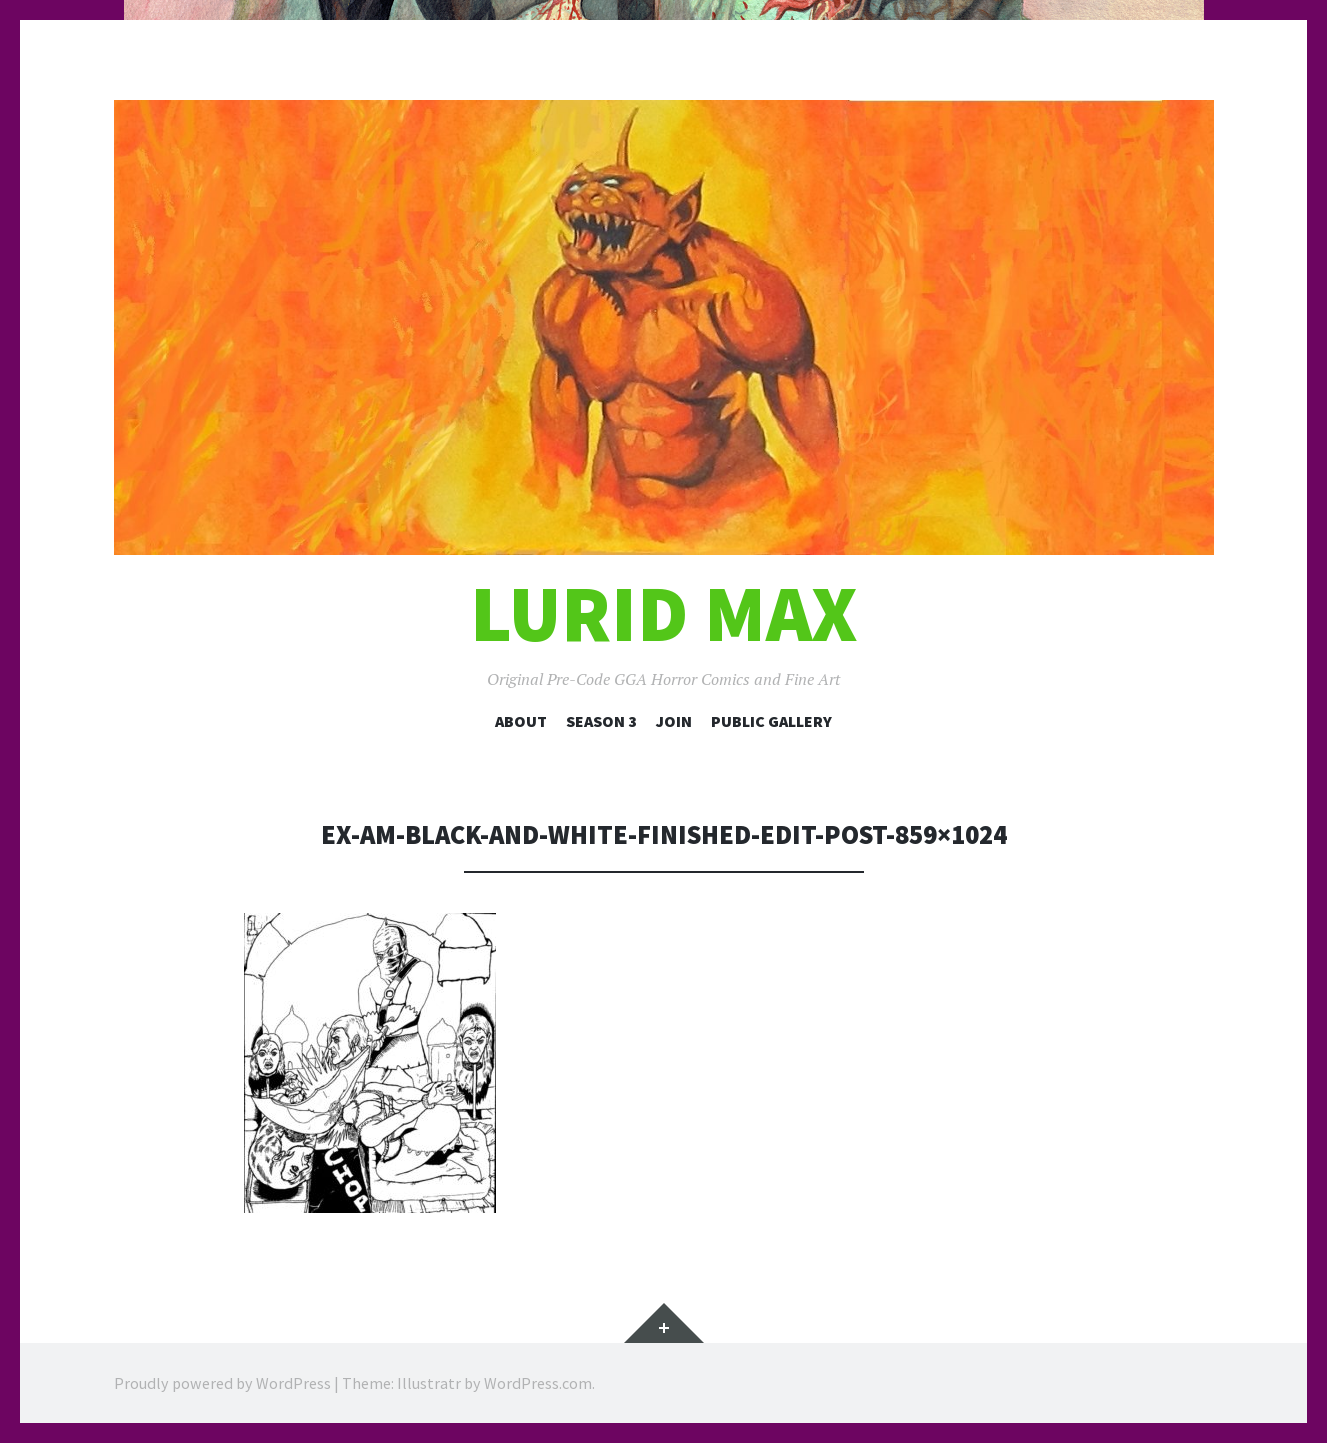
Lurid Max (664, 613)
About (521, 721)
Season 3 (601, 721)
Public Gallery (771, 721)
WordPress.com (538, 1383)
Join (674, 721)
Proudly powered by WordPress (222, 1383)
